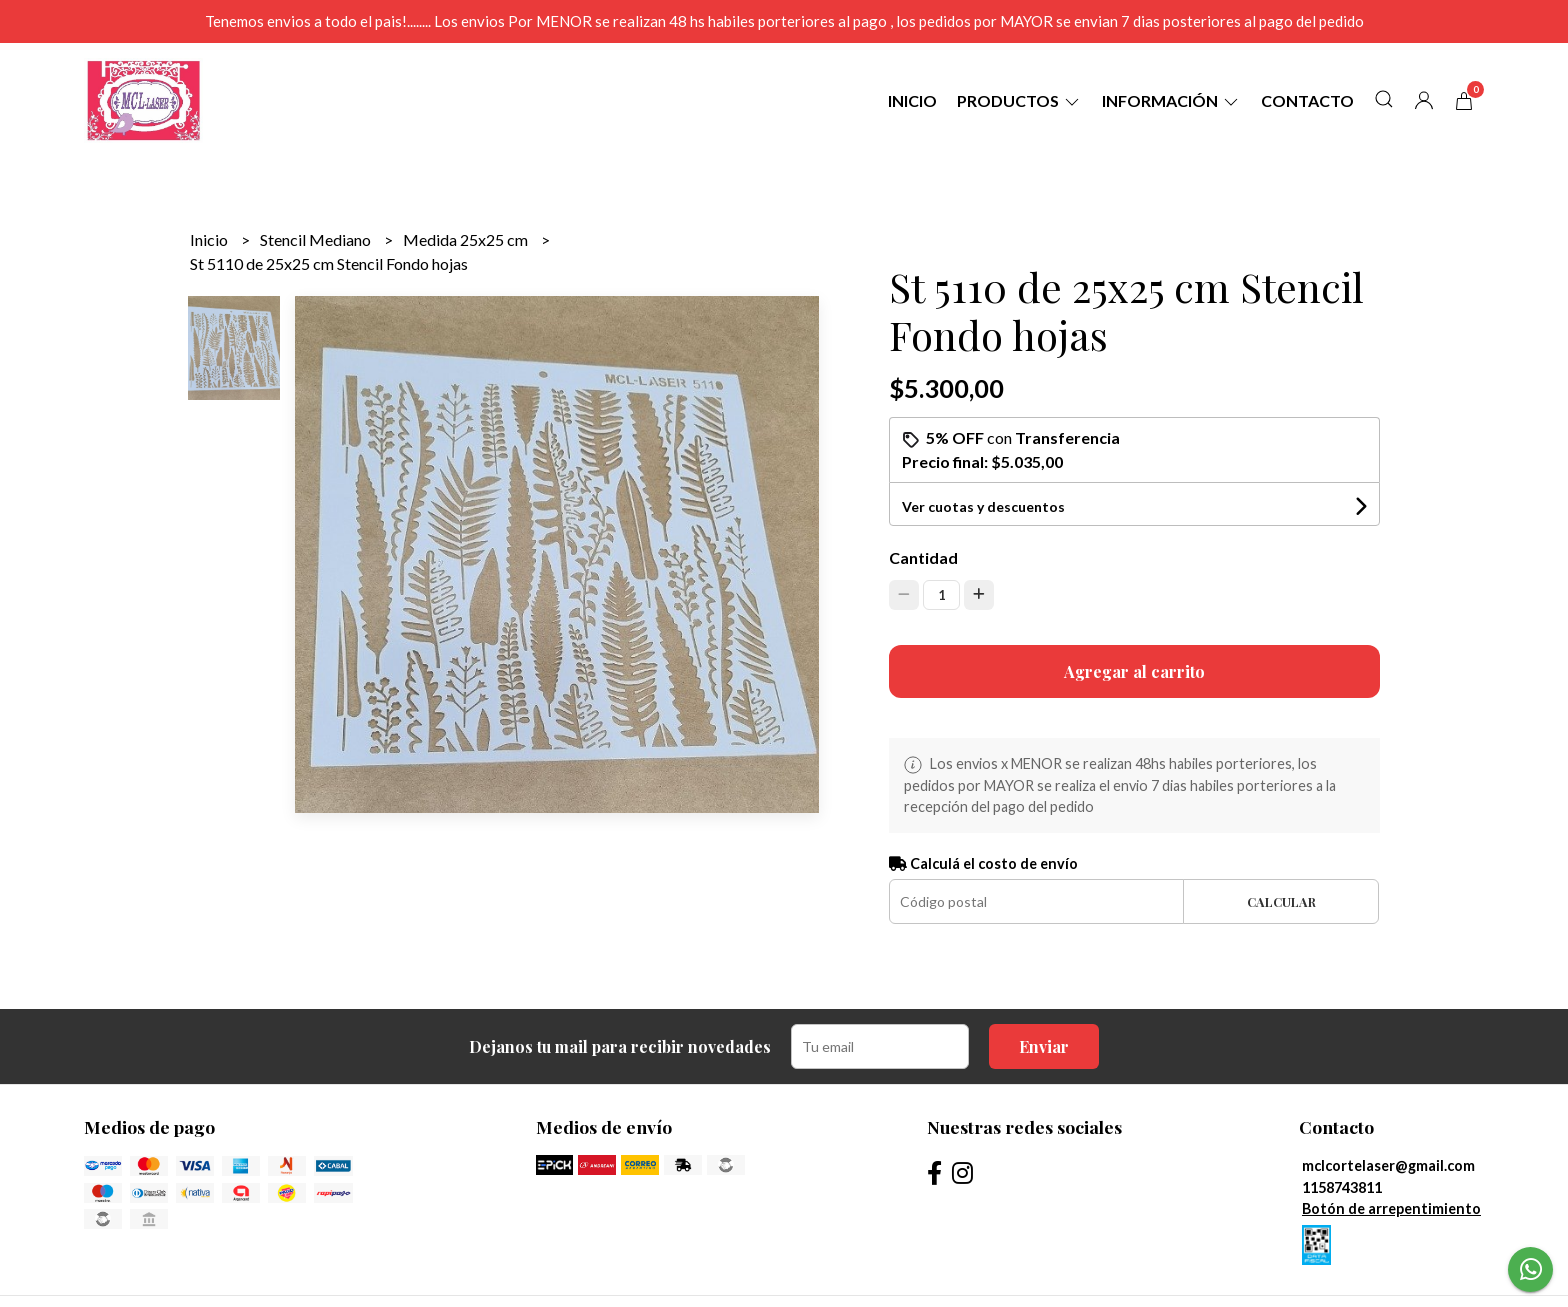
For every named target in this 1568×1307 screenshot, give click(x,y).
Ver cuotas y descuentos (983, 506)
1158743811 (1342, 1187)
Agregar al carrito (1134, 671)
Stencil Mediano (317, 239)
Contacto (1307, 100)
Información (1171, 100)
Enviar (1044, 1046)
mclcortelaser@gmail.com (1388, 1165)
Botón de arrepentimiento (1391, 1208)
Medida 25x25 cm (467, 239)
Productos (1019, 100)
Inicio (912, 100)
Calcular (1281, 901)
